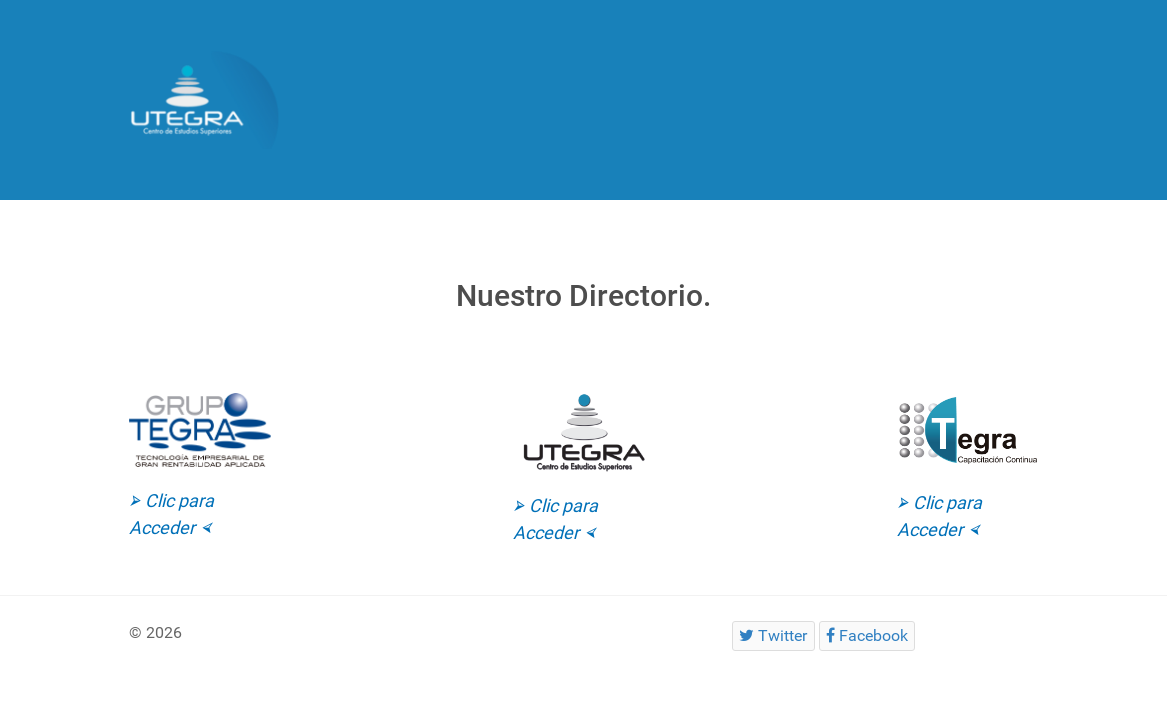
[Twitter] (773, 635)
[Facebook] (867, 635)
